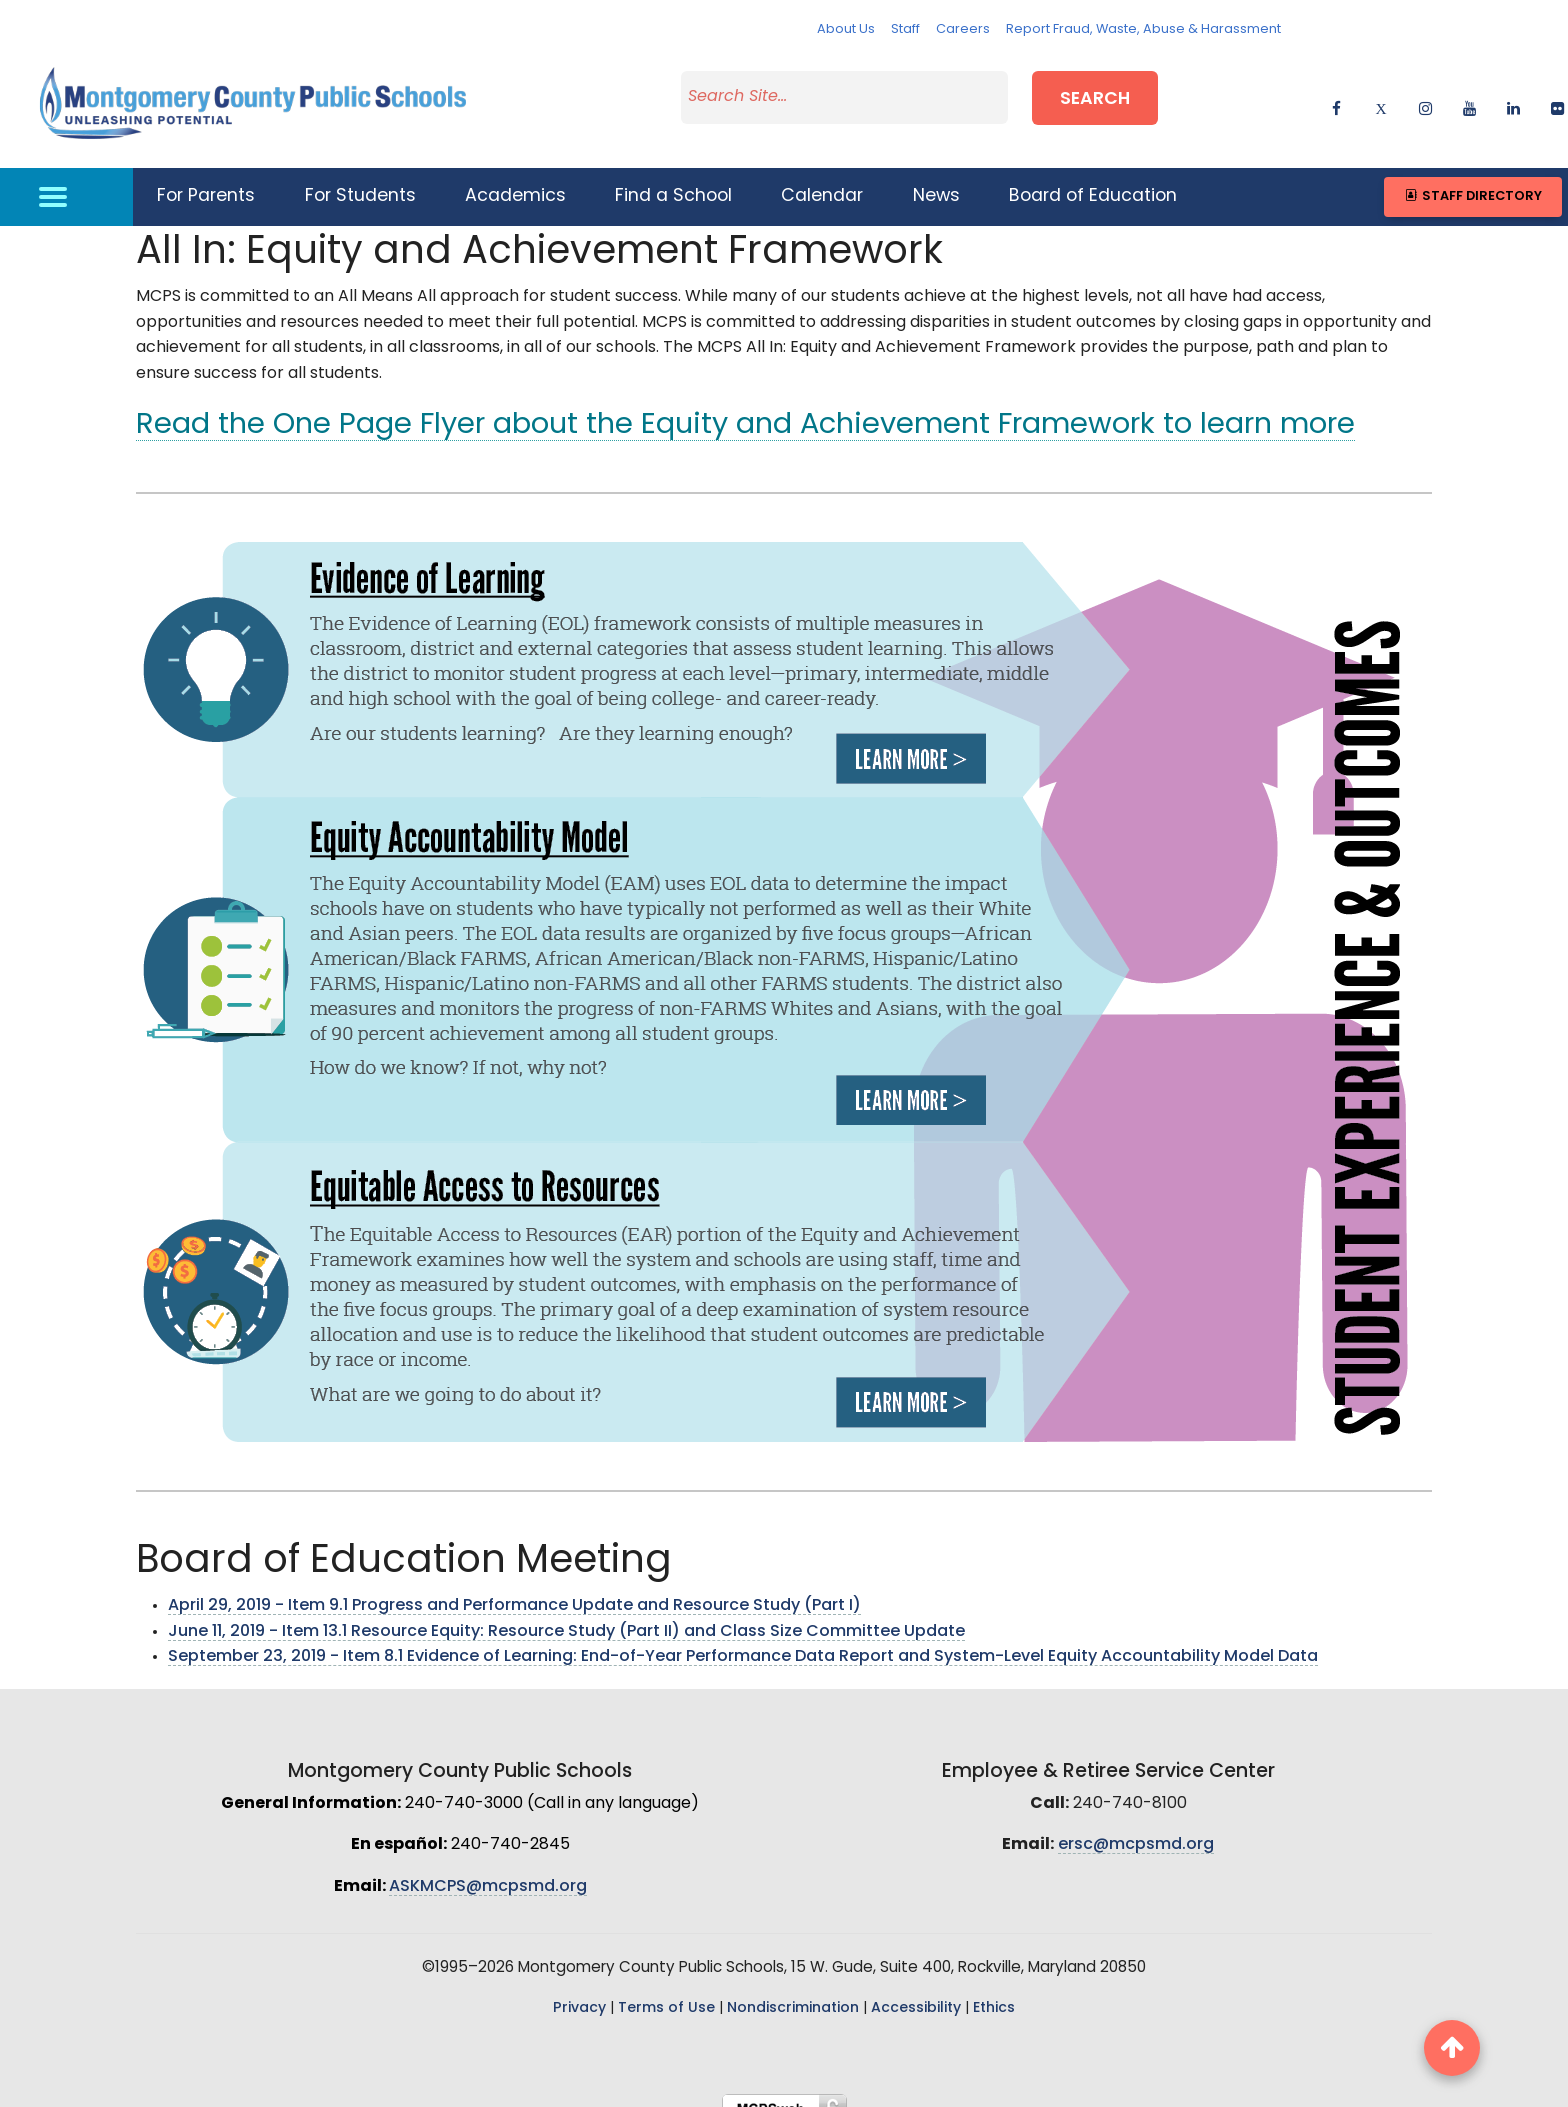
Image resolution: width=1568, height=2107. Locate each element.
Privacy (579, 1990)
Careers (963, 29)
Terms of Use (666, 1990)
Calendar (822, 177)
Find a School (673, 177)
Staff (905, 29)
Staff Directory (1472, 177)
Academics (515, 177)
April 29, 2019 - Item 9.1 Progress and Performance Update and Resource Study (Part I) (514, 1587)
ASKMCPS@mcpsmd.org (488, 1868)
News (936, 177)
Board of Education (1093, 177)
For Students (360, 177)
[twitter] (1380, 95)
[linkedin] (1513, 95)
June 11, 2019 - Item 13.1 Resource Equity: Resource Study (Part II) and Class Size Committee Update (566, 1613)
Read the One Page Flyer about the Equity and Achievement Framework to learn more (745, 407)
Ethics (994, 1990)
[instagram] (1425, 95)
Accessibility (916, 1990)
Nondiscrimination (793, 1990)
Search (1095, 93)
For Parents (206, 177)
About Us (846, 29)
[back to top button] (1452, 2048)
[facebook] (1336, 95)
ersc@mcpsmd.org (1136, 1827)
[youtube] (1469, 95)
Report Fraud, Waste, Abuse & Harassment (1143, 29)
